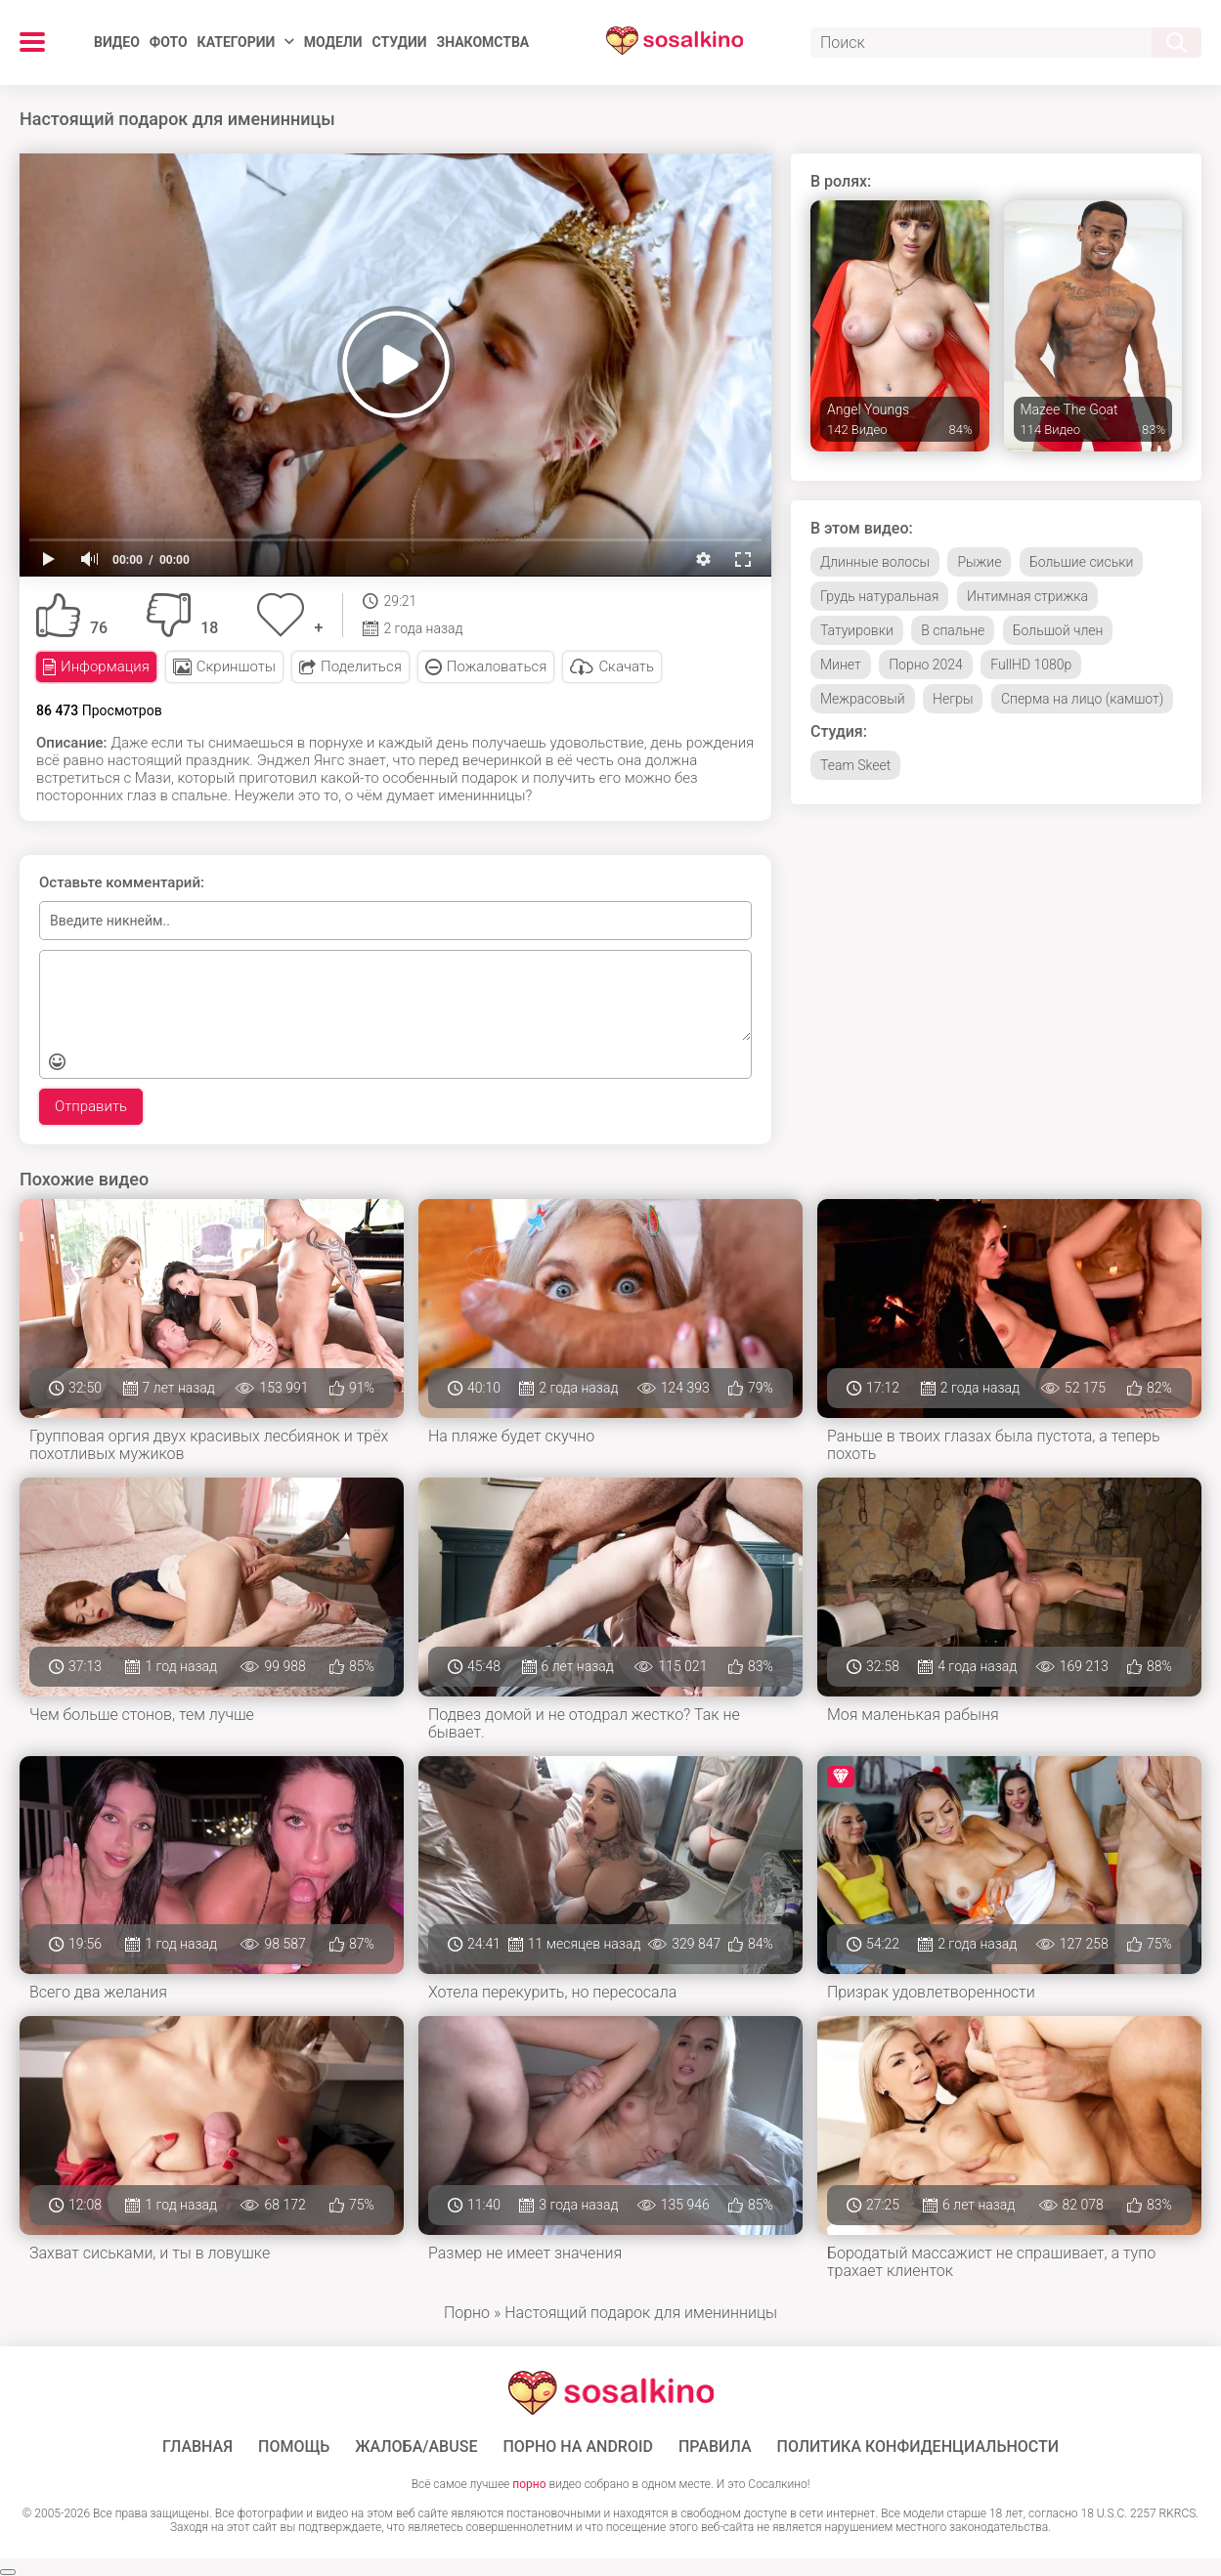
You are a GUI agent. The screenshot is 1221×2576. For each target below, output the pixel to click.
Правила (715, 2447)
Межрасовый (862, 699)
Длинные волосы (875, 562)
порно (528, 2484)
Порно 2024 (926, 664)
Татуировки (857, 630)
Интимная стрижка (1027, 596)
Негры (953, 699)
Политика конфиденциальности (918, 2447)
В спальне (952, 630)
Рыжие (979, 562)
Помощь (293, 2447)
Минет (840, 664)
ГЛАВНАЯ (197, 2447)
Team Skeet (855, 765)
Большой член (1058, 630)
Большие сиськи (1081, 562)
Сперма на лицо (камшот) (1082, 699)
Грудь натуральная (879, 596)
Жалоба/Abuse (416, 2447)
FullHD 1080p (1030, 664)
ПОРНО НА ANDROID (577, 2447)
